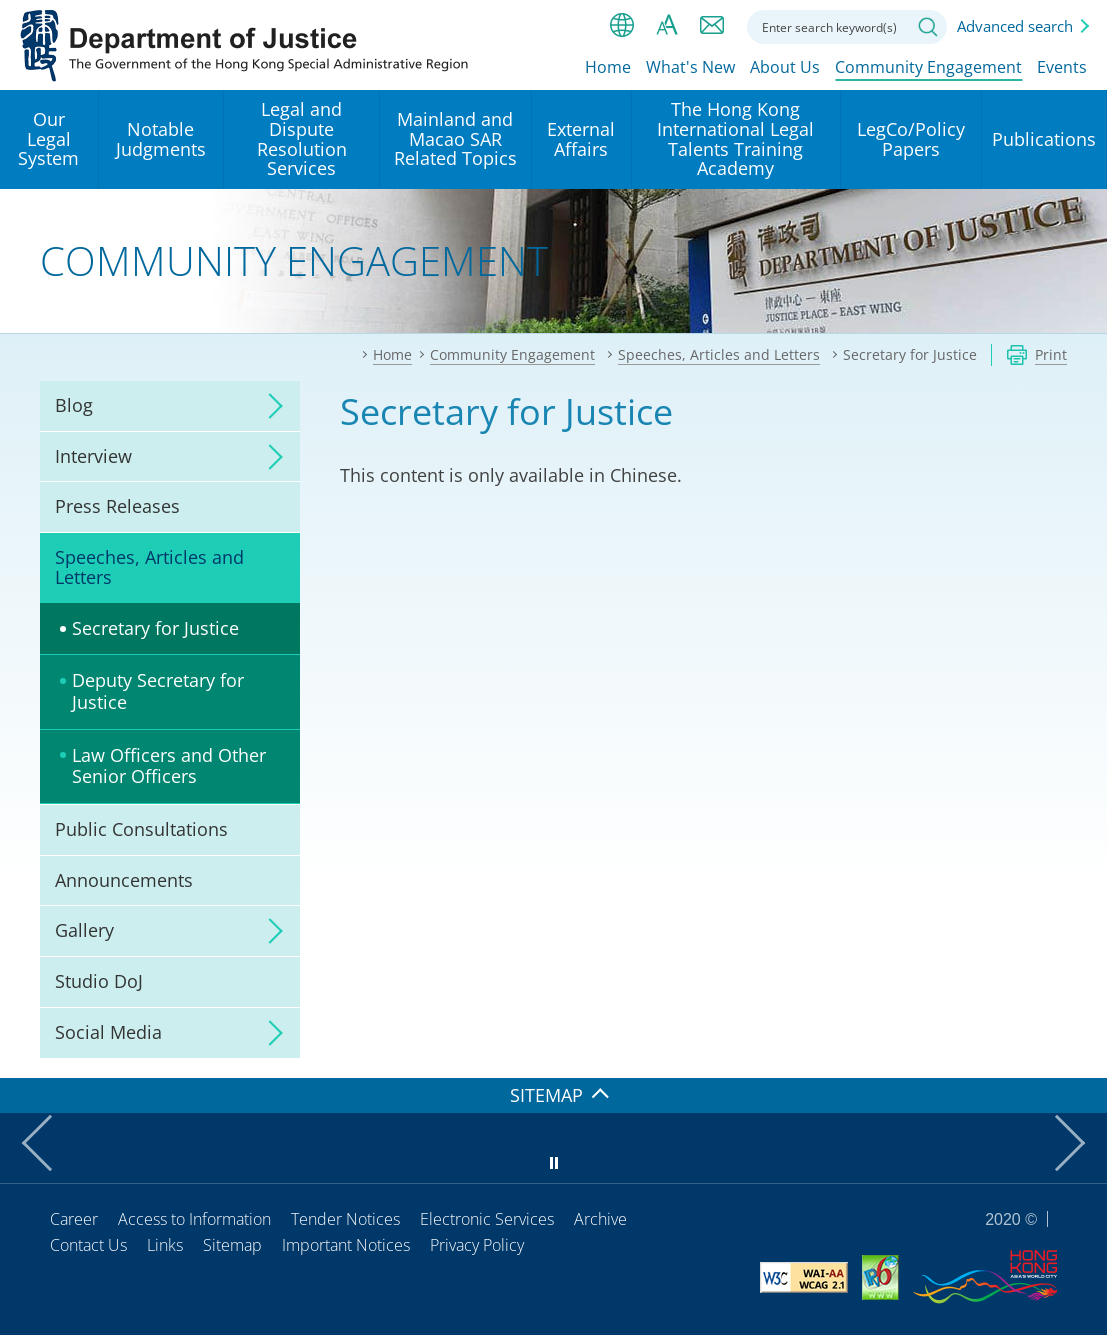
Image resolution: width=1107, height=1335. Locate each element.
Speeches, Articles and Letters (149, 567)
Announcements (124, 880)
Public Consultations (141, 829)
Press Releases (117, 506)
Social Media (108, 1032)
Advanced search (1015, 26)
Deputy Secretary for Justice (158, 691)
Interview (93, 456)
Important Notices (346, 1245)
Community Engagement (928, 67)
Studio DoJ (99, 981)
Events (1062, 67)
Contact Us (88, 1245)
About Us (785, 67)
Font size (667, 25)
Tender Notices (345, 1219)
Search (928, 27)
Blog (74, 405)
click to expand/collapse (270, 406)
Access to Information (194, 1219)
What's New (690, 67)
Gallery (84, 930)
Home (608, 67)
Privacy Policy (477, 1245)
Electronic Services (487, 1219)
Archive (600, 1219)
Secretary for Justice (155, 628)
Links (165, 1245)
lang (622, 25)
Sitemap (232, 1245)
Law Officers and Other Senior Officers (169, 766)
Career (74, 1219)
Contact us (712, 25)
